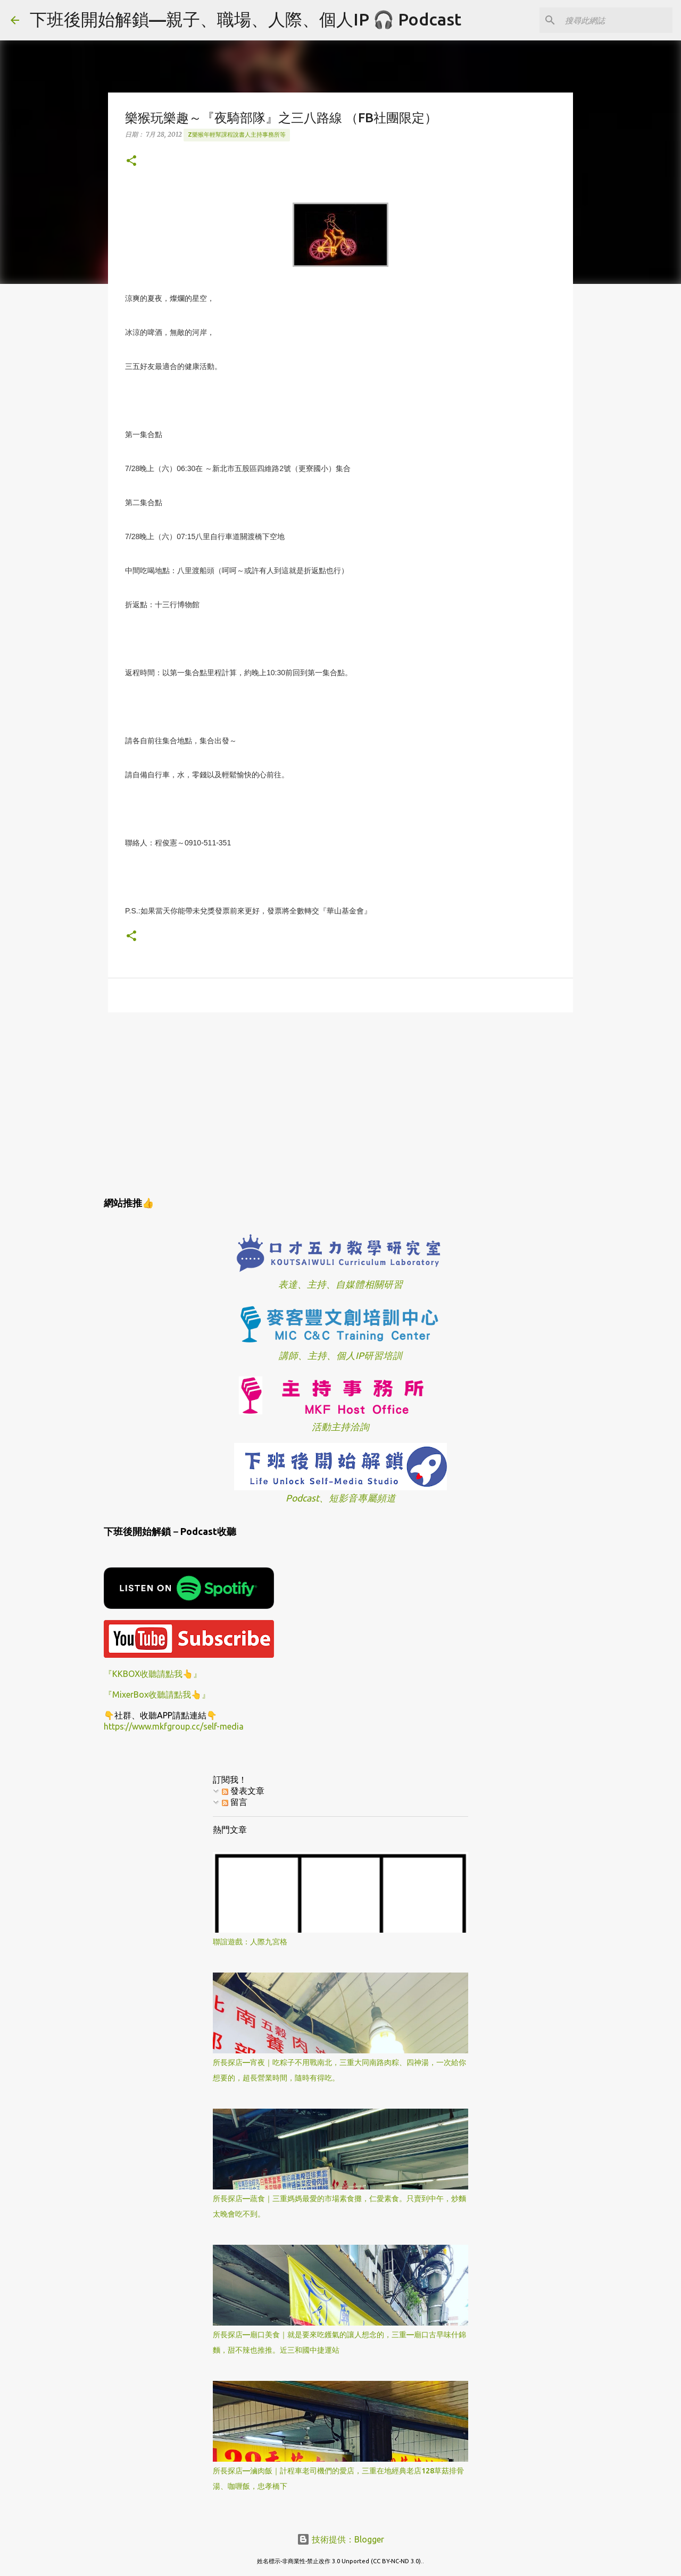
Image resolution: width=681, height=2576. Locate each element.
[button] (131, 161)
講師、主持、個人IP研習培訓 (340, 1355)
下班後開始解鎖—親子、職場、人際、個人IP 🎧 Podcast (245, 19)
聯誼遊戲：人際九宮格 (250, 1941)
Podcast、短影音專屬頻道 (341, 1498)
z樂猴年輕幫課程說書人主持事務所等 (237, 134)
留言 (234, 1802)
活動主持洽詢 (340, 1427)
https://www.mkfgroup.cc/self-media (174, 1726)
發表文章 (243, 1790)
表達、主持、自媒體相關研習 (340, 1284)
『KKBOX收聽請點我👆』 (153, 1674)
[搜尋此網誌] (616, 20)
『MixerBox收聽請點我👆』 (157, 1694)
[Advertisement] (340, 1102)
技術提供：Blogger (340, 2539)
